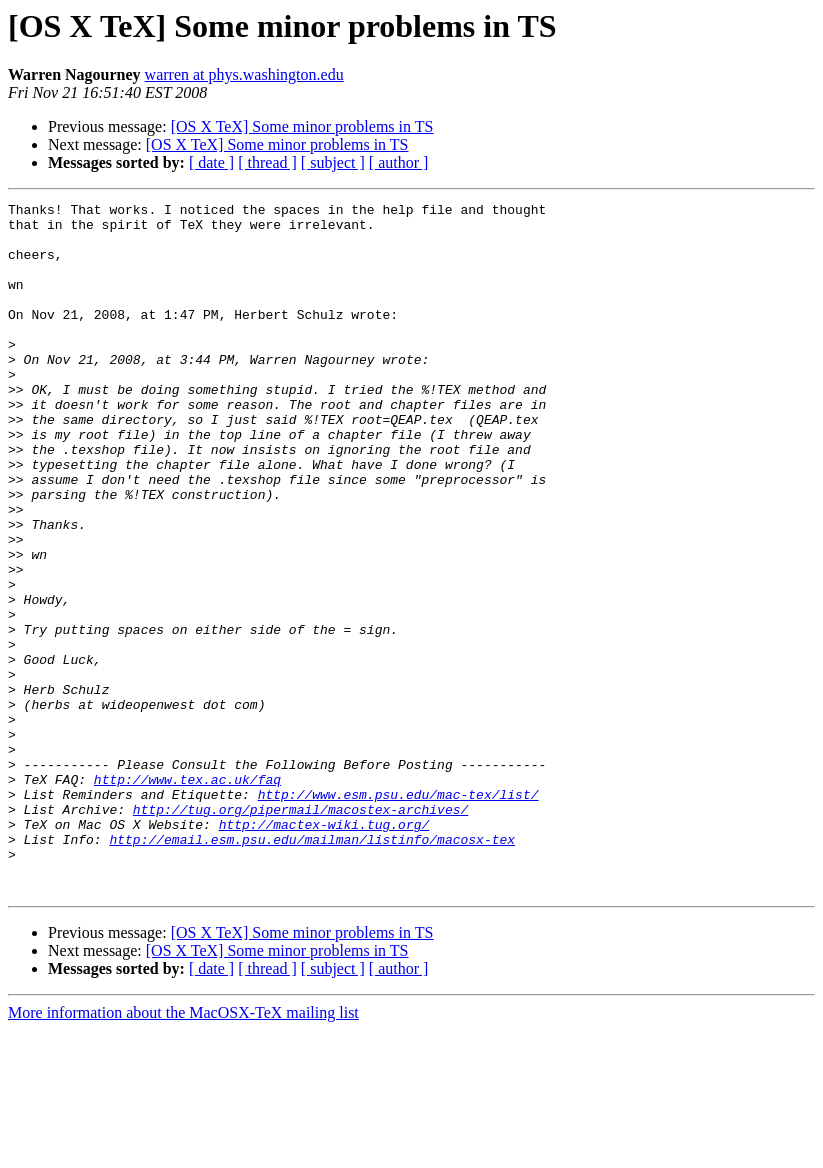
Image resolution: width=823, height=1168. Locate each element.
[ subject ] (333, 162)
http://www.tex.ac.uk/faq (187, 896)
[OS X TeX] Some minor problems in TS (302, 126)
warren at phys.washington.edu (244, 74)
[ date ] (211, 162)
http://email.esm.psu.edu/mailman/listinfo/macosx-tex (312, 968)
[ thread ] (267, 162)
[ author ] (399, 162)
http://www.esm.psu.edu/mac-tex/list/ (398, 914)
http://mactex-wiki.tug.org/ (324, 950)
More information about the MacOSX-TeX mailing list (183, 1150)
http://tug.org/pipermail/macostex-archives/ (300, 932)
